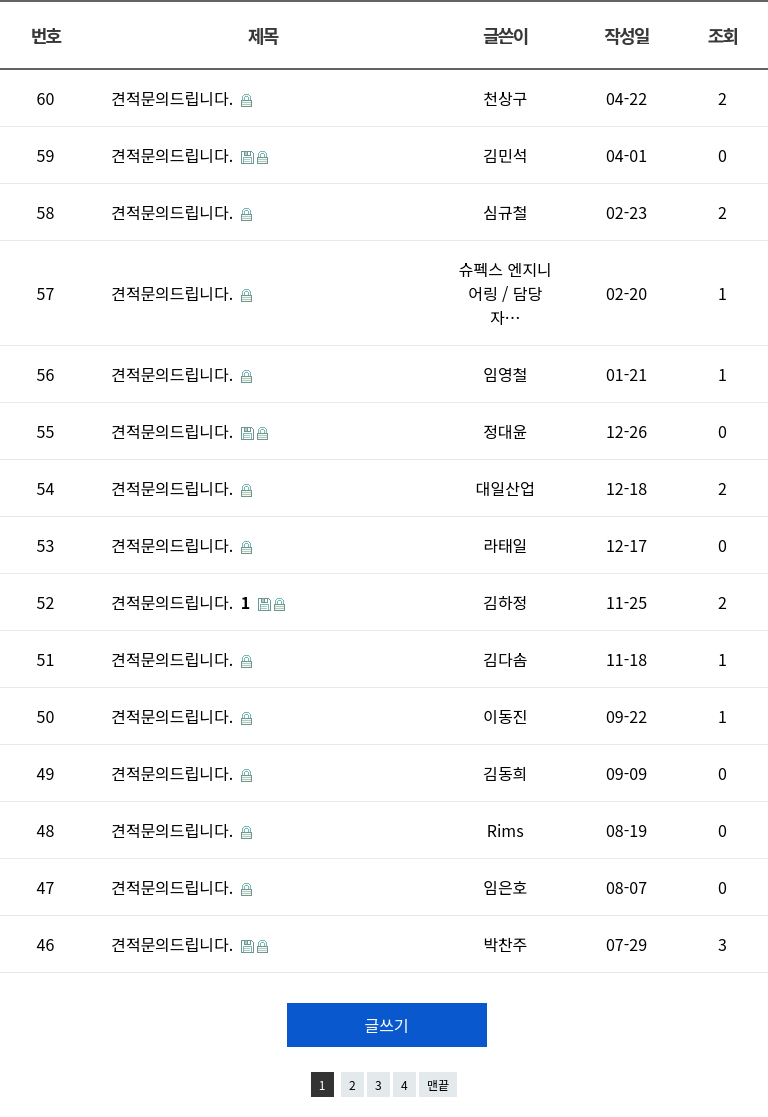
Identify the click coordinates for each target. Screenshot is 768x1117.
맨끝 (438, 1084)
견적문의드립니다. (174, 98)
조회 (723, 35)
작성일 (626, 35)
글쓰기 (386, 1025)
